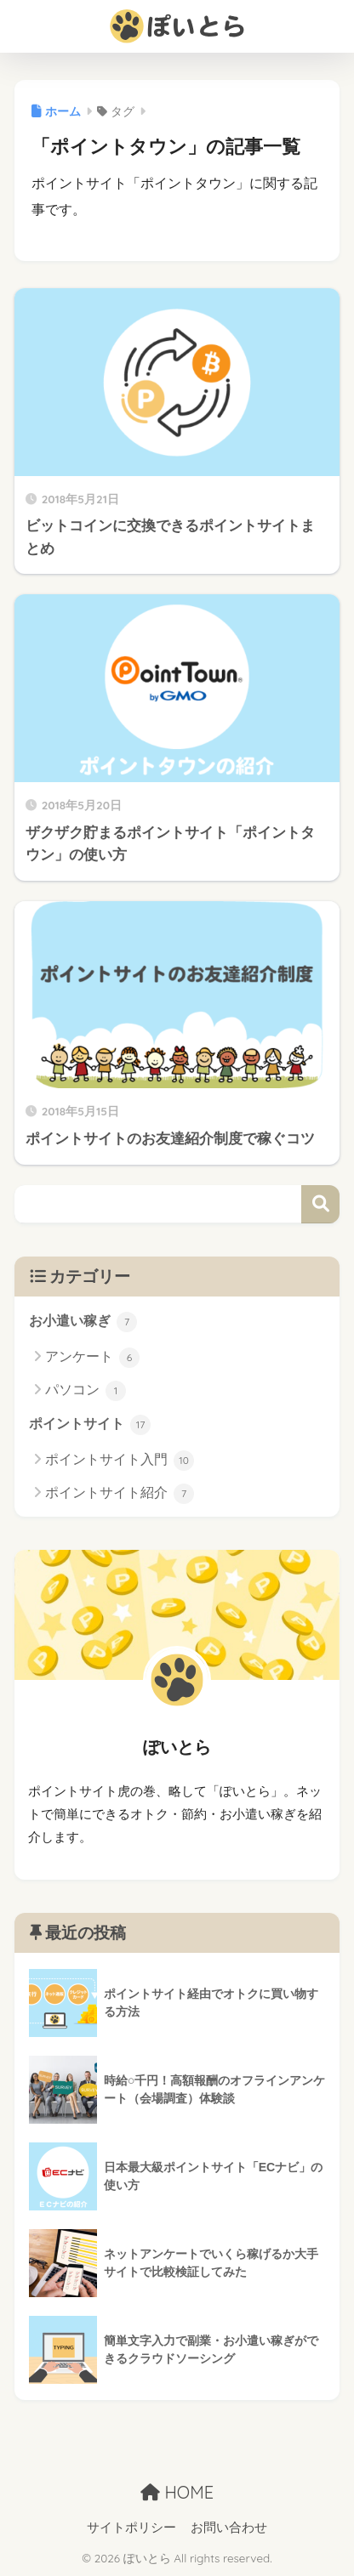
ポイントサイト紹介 (119, 1494)
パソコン (85, 1391)
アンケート (92, 1358)
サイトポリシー (131, 2527)
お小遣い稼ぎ (83, 1322)
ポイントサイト (90, 1425)
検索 (320, 1204)
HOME (177, 2492)
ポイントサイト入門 (119, 1460)
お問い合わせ (229, 2527)
